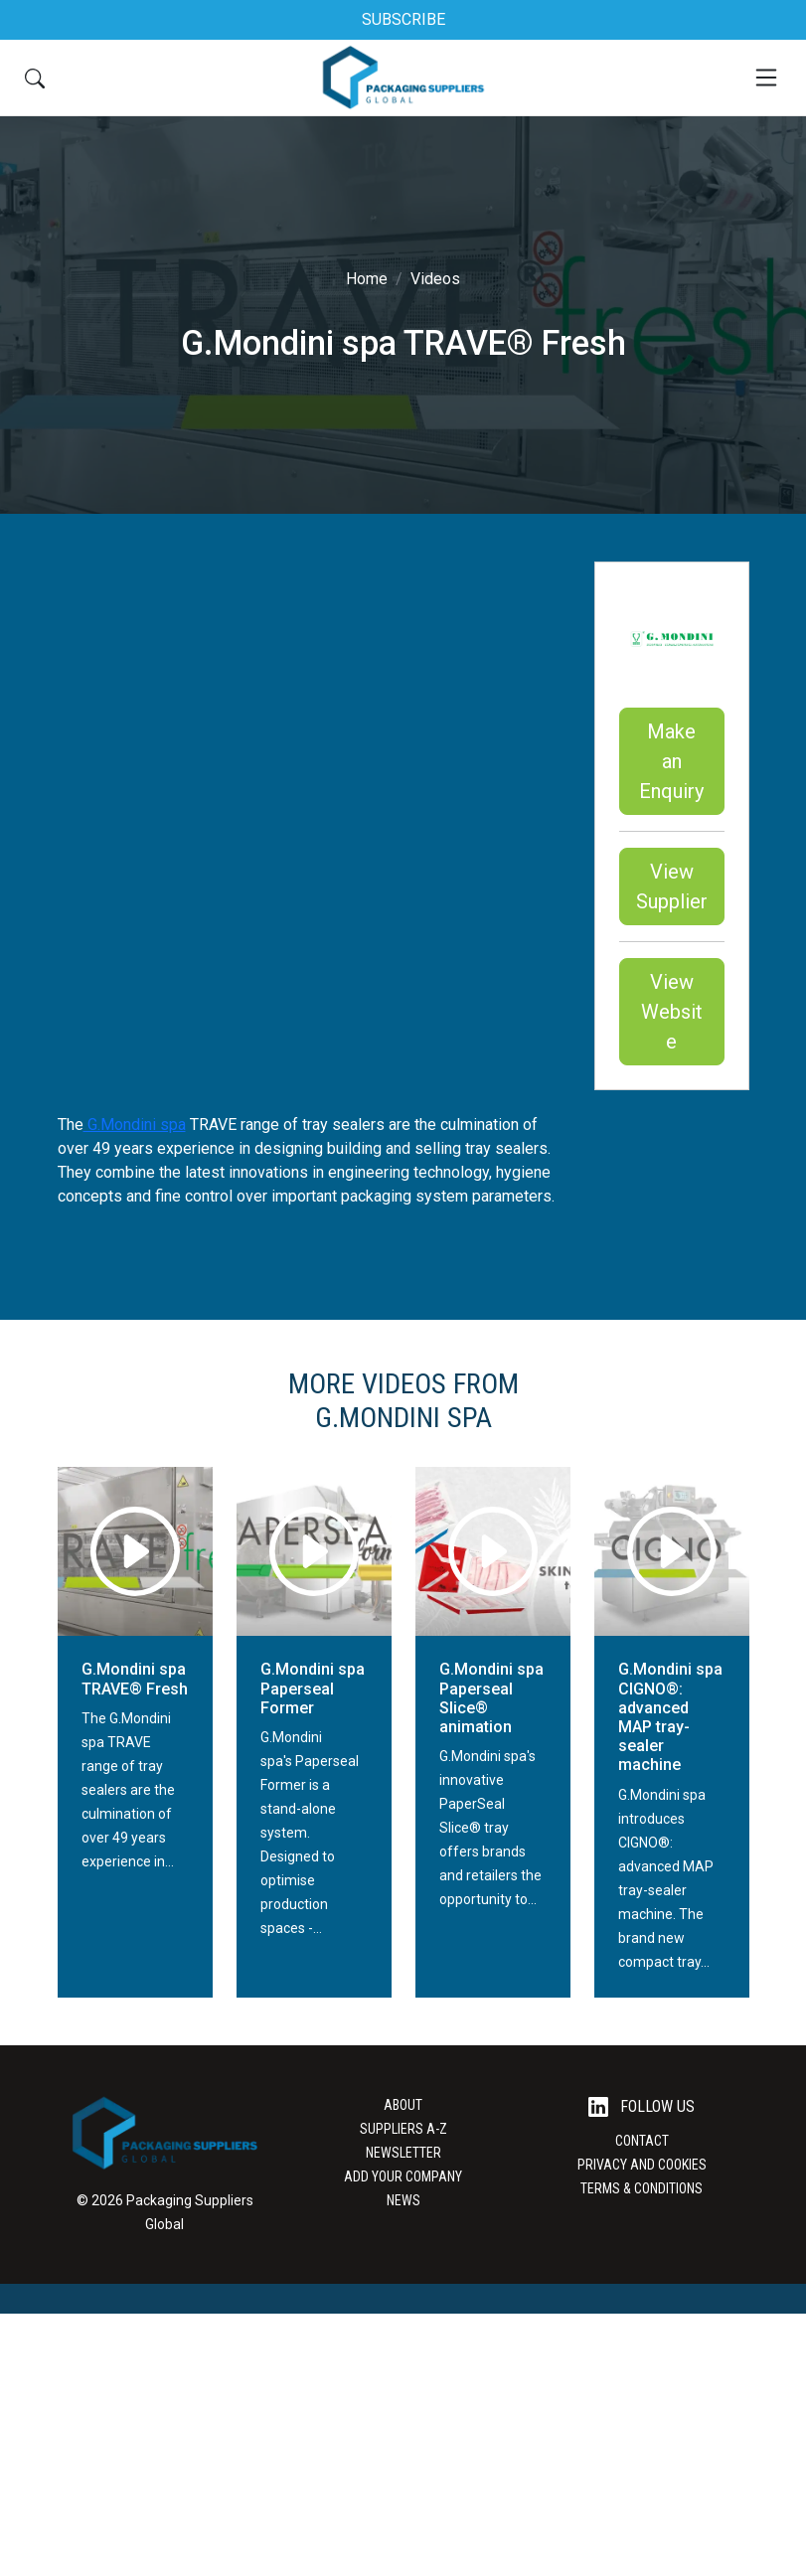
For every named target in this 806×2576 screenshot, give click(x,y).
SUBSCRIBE (403, 19)
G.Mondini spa (134, 1124)
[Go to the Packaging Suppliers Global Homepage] (403, 77)
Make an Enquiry (671, 761)
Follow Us (641, 2107)
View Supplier (672, 886)
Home (367, 278)
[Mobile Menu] (766, 77)
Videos (435, 278)
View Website (672, 1011)
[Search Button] (35, 77)
